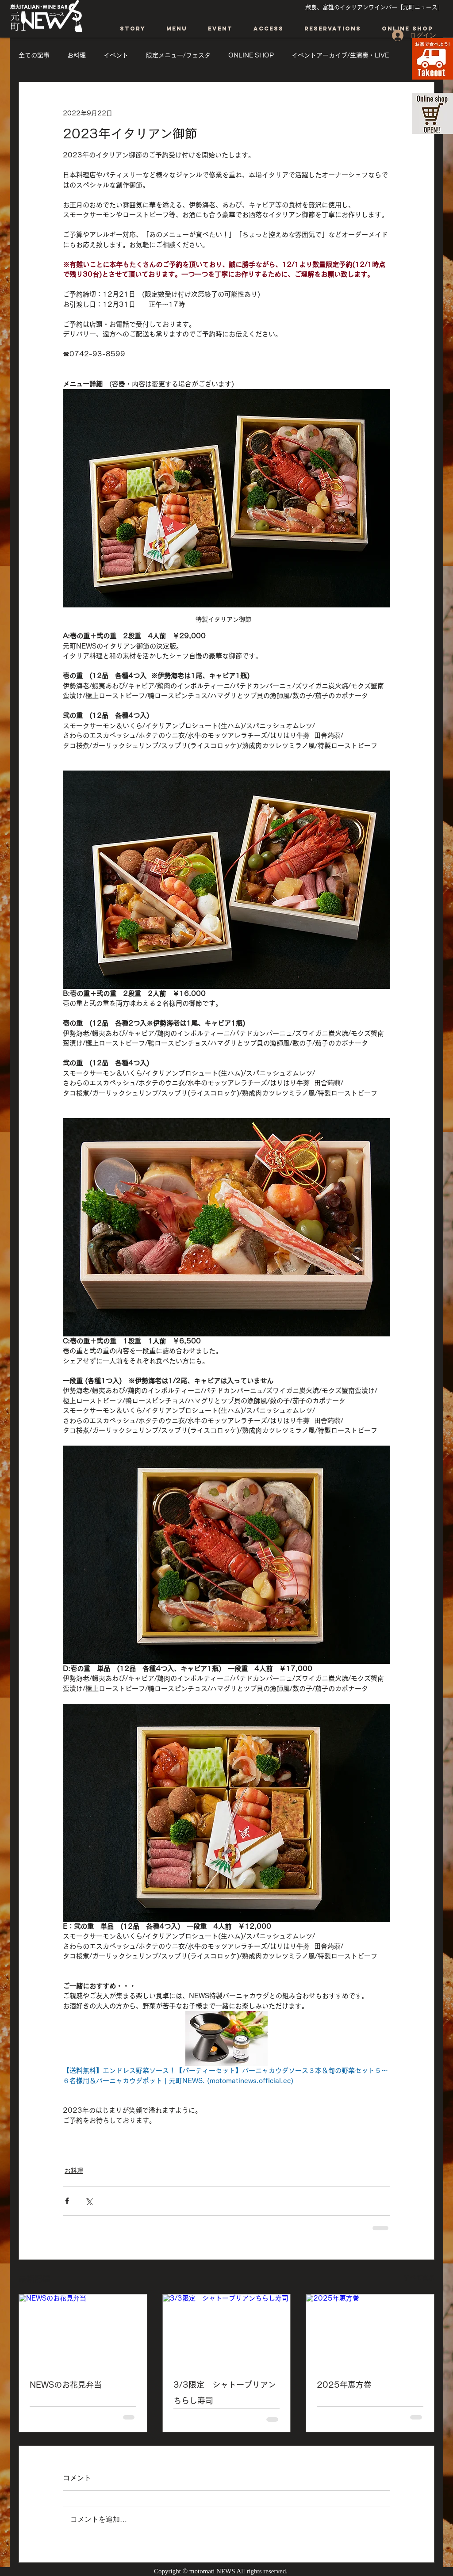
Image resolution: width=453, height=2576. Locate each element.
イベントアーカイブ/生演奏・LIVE (340, 55)
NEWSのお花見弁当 (66, 2385)
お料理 (76, 55)
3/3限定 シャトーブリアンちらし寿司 (224, 2392)
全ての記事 (34, 55)
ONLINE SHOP (251, 55)
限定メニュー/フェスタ (178, 55)
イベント (116, 55)
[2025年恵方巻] (370, 2330)
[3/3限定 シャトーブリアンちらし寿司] (227, 2330)
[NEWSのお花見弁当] (83, 2330)
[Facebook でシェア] (67, 2201)
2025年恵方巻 (348, 2385)
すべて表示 (418, 2278)
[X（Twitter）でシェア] (88, 2201)
